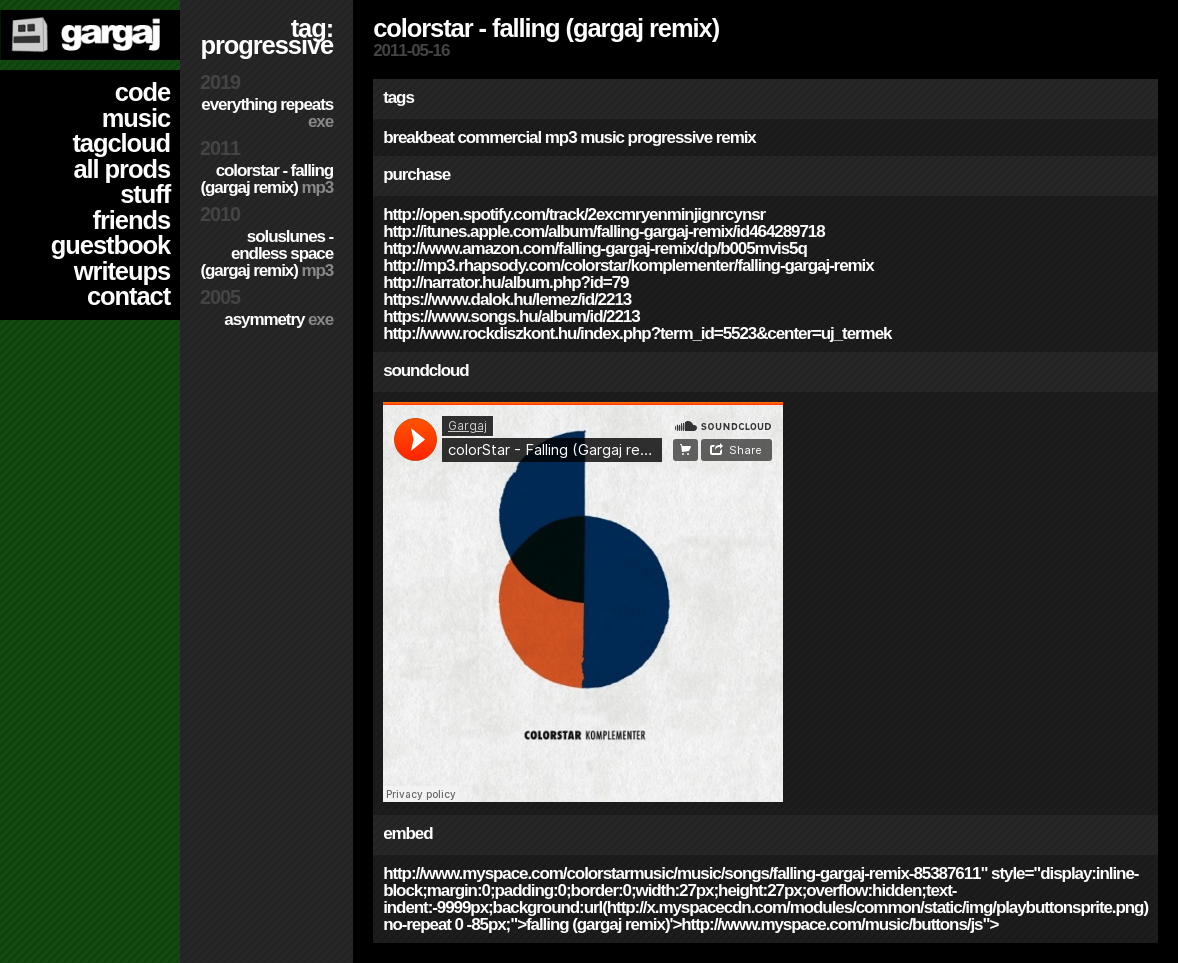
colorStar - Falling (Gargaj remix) (266, 179)
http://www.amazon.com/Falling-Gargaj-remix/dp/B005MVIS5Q (595, 248)
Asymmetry (278, 319)
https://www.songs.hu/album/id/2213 (511, 316)
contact (128, 296)
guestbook (110, 245)
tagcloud (121, 143)
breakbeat (418, 137)
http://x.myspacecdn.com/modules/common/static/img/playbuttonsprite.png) (877, 907)
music (136, 118)
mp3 (561, 137)
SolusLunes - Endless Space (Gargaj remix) (266, 253)
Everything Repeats (267, 113)
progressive (670, 137)
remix (736, 137)
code (142, 92)
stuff (145, 194)
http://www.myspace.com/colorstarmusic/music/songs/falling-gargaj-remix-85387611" (685, 873)
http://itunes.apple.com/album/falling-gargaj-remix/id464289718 (603, 231)
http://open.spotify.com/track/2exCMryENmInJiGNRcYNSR (574, 214)
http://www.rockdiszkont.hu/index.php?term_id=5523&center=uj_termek (637, 333)
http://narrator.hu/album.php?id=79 (505, 282)
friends (131, 220)
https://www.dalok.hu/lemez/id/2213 (507, 299)
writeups (122, 271)
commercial (499, 137)
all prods (121, 169)
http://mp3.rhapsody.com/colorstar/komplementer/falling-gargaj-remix (628, 265)
